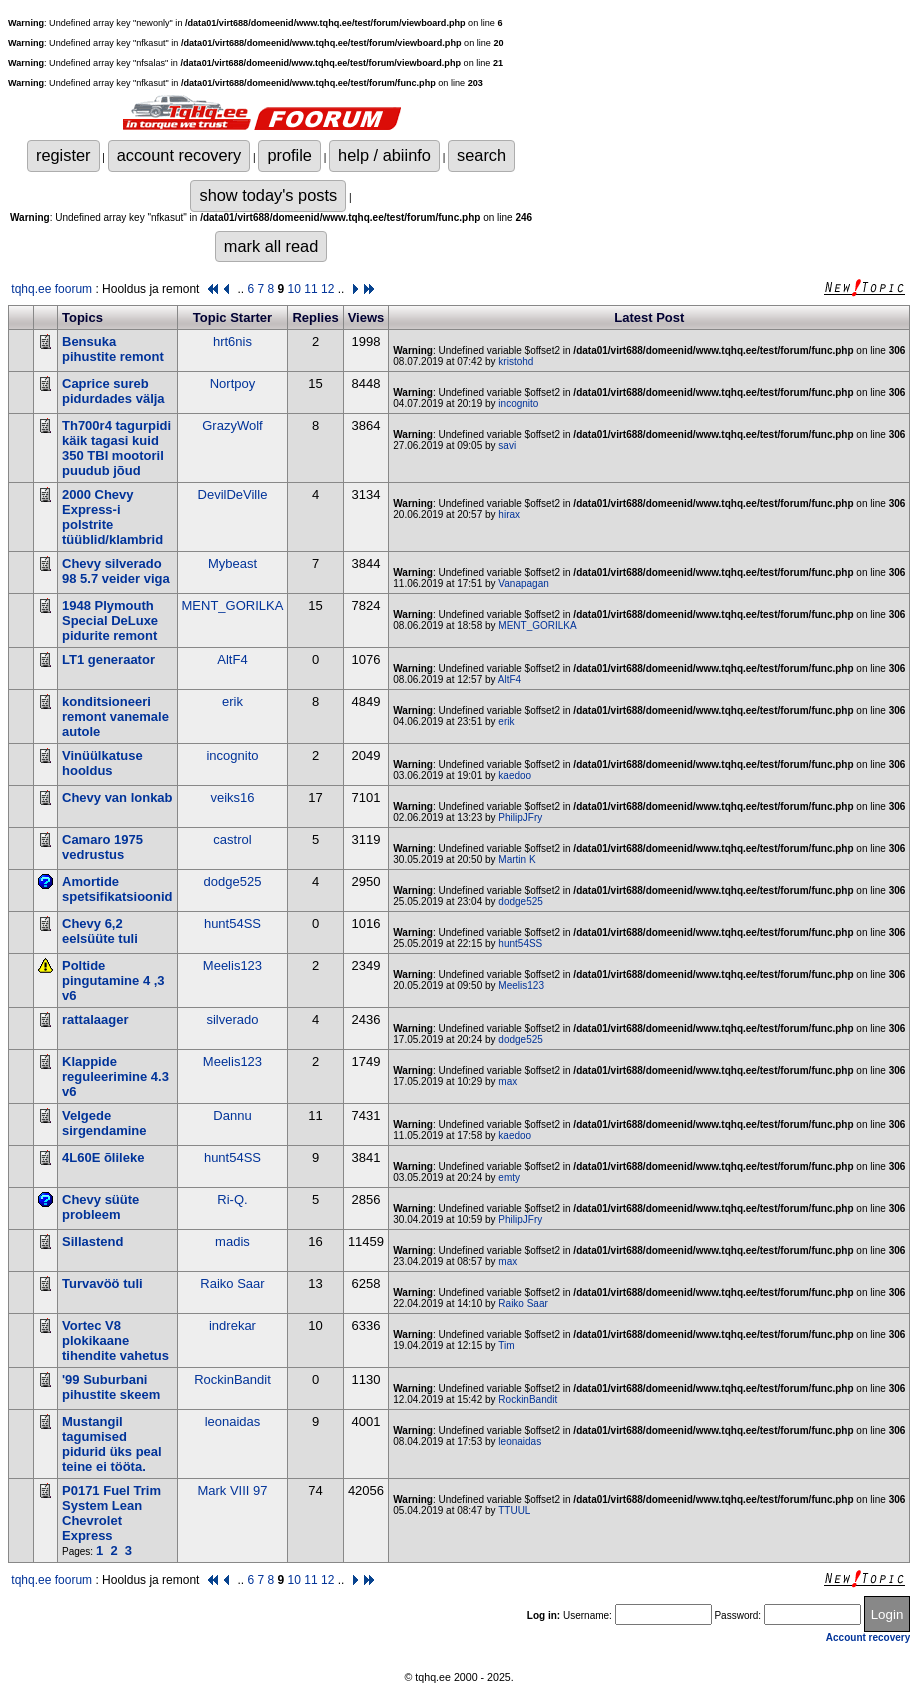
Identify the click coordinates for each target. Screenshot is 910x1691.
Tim (506, 1345)
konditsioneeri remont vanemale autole (115, 716)
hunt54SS (232, 923)
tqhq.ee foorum (51, 289)
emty (509, 1177)
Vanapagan (523, 583)
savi (507, 445)
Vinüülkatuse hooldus (102, 763)
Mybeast (232, 563)
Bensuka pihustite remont (113, 349)
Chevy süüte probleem (100, 1207)
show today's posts (268, 195)
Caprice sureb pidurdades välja (113, 391)
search (481, 155)
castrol (232, 839)
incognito (518, 403)
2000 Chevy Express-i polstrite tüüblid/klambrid (112, 517)
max (507, 1081)
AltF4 (232, 659)
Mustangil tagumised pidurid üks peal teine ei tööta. (112, 1444)
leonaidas (233, 1421)
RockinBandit (232, 1379)
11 (310, 289)
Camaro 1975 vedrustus (102, 847)
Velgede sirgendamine (104, 1123)
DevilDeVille (233, 494)
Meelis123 (232, 965)
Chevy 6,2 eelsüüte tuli (100, 931)
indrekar (232, 1325)
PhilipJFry (520, 817)
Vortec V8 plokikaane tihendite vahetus (115, 1340)
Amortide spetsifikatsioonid (117, 889)
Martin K (516, 859)
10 (294, 289)
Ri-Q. (232, 1199)
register (63, 155)
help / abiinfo (384, 155)
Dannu (232, 1115)
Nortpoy (233, 383)
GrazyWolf (232, 425)
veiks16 (232, 797)
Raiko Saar (232, 1283)
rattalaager (95, 1019)
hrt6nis (232, 341)
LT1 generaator (108, 659)
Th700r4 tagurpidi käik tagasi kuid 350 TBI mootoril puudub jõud (116, 448)
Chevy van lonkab (117, 797)
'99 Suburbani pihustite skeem (111, 1387)
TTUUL (514, 1510)
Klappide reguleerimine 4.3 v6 (115, 1076)
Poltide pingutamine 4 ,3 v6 (113, 980)
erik (232, 701)
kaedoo (514, 775)
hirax (509, 514)
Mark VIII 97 (232, 1490)
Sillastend (92, 1241)
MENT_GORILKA (233, 605)
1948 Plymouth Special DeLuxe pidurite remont (110, 620)
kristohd (515, 361)
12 (327, 289)
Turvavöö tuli (102, 1283)
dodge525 (233, 881)
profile (289, 155)
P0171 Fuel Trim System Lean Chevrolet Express (111, 1513)
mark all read (271, 246)
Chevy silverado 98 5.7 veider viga (116, 571)
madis (232, 1241)
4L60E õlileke (103, 1157)
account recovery (179, 155)
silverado (232, 1019)
